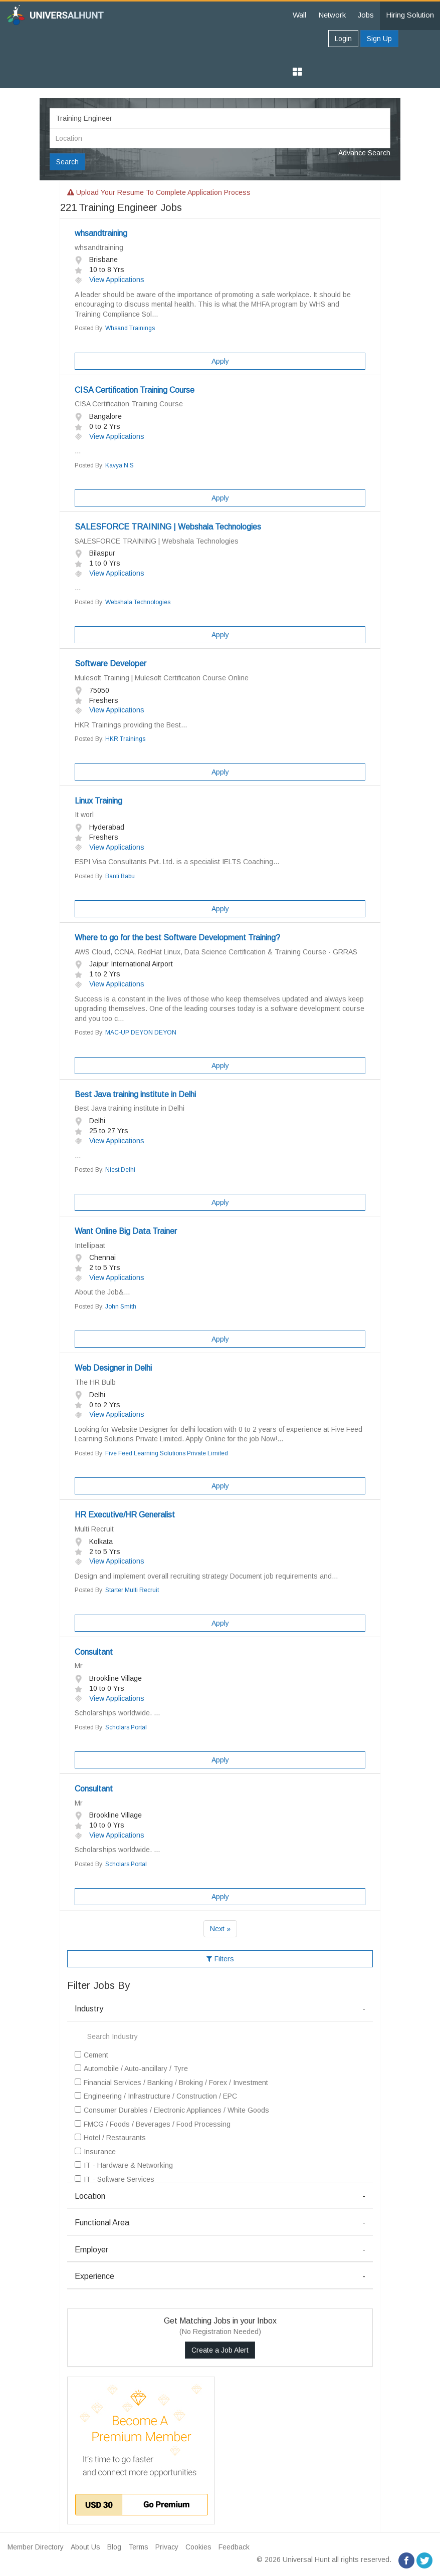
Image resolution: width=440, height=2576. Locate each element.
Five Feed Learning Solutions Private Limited (166, 1453)
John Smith (120, 1306)
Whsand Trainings (130, 328)
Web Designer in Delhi (113, 1368)
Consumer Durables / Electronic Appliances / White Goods (172, 2110)
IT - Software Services (114, 2179)
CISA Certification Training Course (134, 390)
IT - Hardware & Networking (124, 2165)
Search (67, 162)
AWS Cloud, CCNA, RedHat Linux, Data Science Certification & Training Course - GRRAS (216, 952)
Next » (220, 1929)
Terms (138, 2547)
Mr (79, 1666)
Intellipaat (90, 1245)
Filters (220, 1959)
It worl (84, 815)
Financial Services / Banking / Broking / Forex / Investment (171, 2083)
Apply (220, 361)
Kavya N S (119, 465)
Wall (299, 15)
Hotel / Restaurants (110, 2138)
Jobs (366, 15)
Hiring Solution (410, 15)
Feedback (234, 2547)
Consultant (94, 1652)
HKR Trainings (125, 738)
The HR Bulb (95, 1382)
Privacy (166, 2547)
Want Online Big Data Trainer (126, 1231)
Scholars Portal (126, 1727)
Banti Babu (120, 876)
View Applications (109, 280)
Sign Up (379, 39)
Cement (91, 2055)
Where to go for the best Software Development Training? (177, 937)
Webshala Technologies (137, 602)
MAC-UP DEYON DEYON (140, 1032)
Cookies (198, 2547)
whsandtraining (101, 233)
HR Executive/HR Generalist (125, 1514)
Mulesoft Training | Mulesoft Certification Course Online (162, 678)
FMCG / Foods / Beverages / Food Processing (153, 2124)
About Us (85, 2547)
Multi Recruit (94, 1529)
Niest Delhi (120, 1169)
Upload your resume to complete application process (159, 192)
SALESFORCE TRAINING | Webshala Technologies (168, 527)
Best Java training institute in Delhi (135, 1094)
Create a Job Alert (220, 2350)
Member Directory (36, 2547)
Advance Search (364, 153)
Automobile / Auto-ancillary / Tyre (131, 2069)
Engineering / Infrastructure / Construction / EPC (156, 2096)
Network (332, 15)
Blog (114, 2547)
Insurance (95, 2152)
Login (343, 39)
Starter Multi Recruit (132, 1590)
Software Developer (110, 663)
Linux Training (98, 801)
